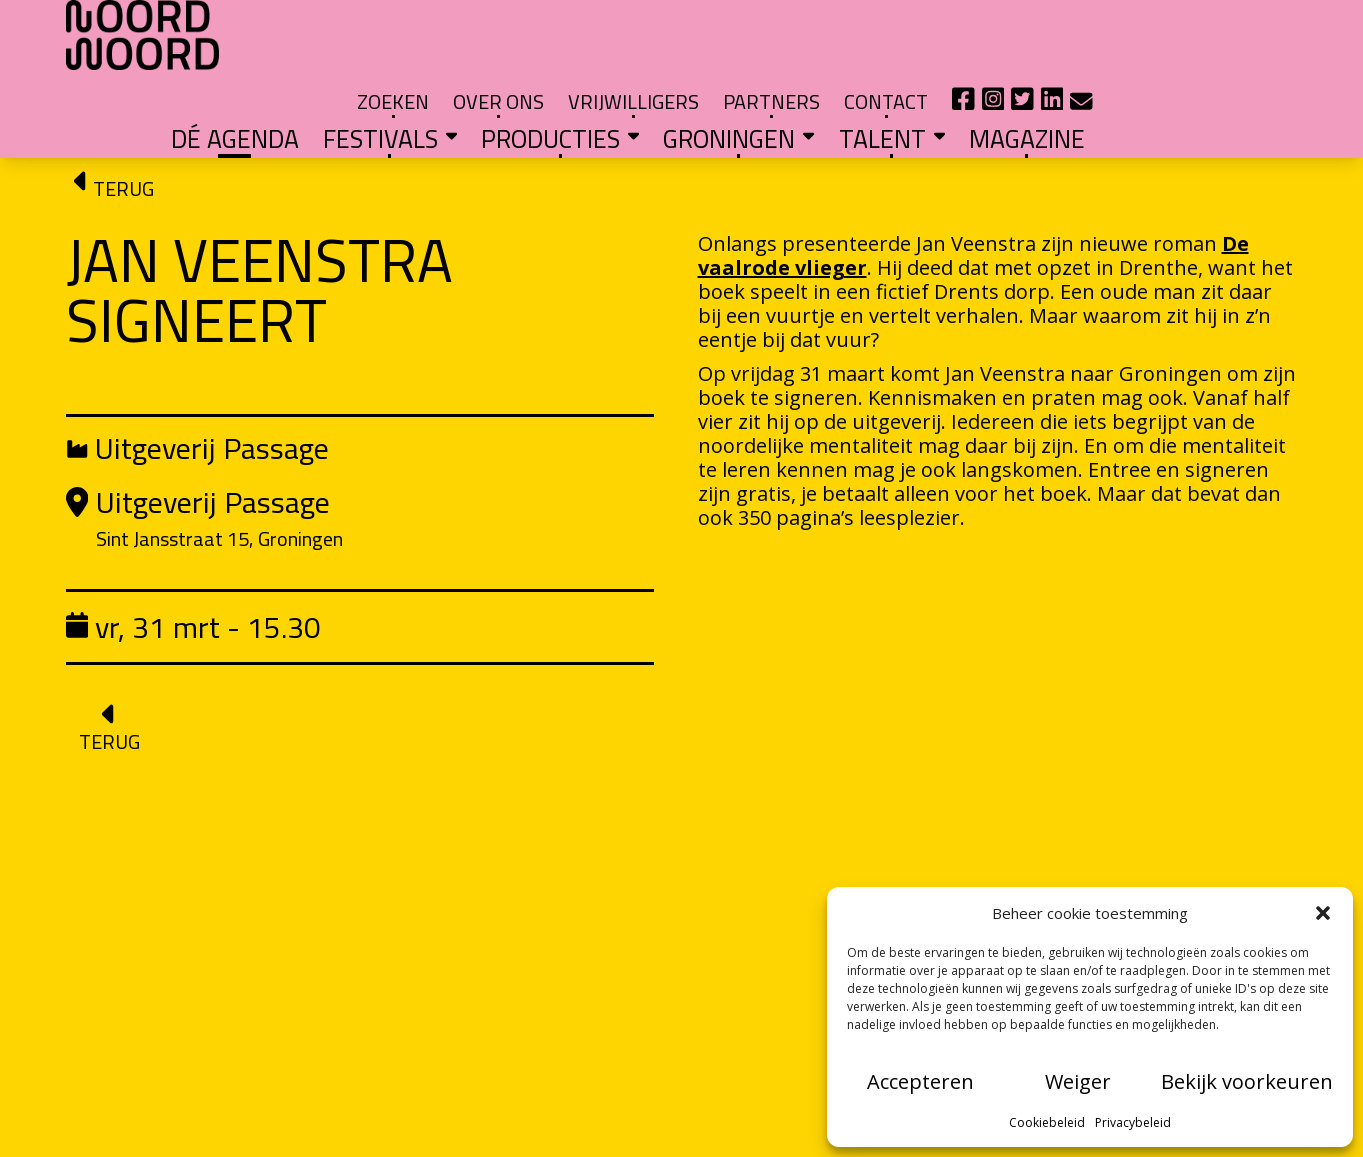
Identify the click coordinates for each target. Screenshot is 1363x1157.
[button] (1323, 913)
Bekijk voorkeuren (1247, 1081)
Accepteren (920, 1081)
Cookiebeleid (1047, 1122)
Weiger (1078, 1081)
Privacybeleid (1133, 1122)
